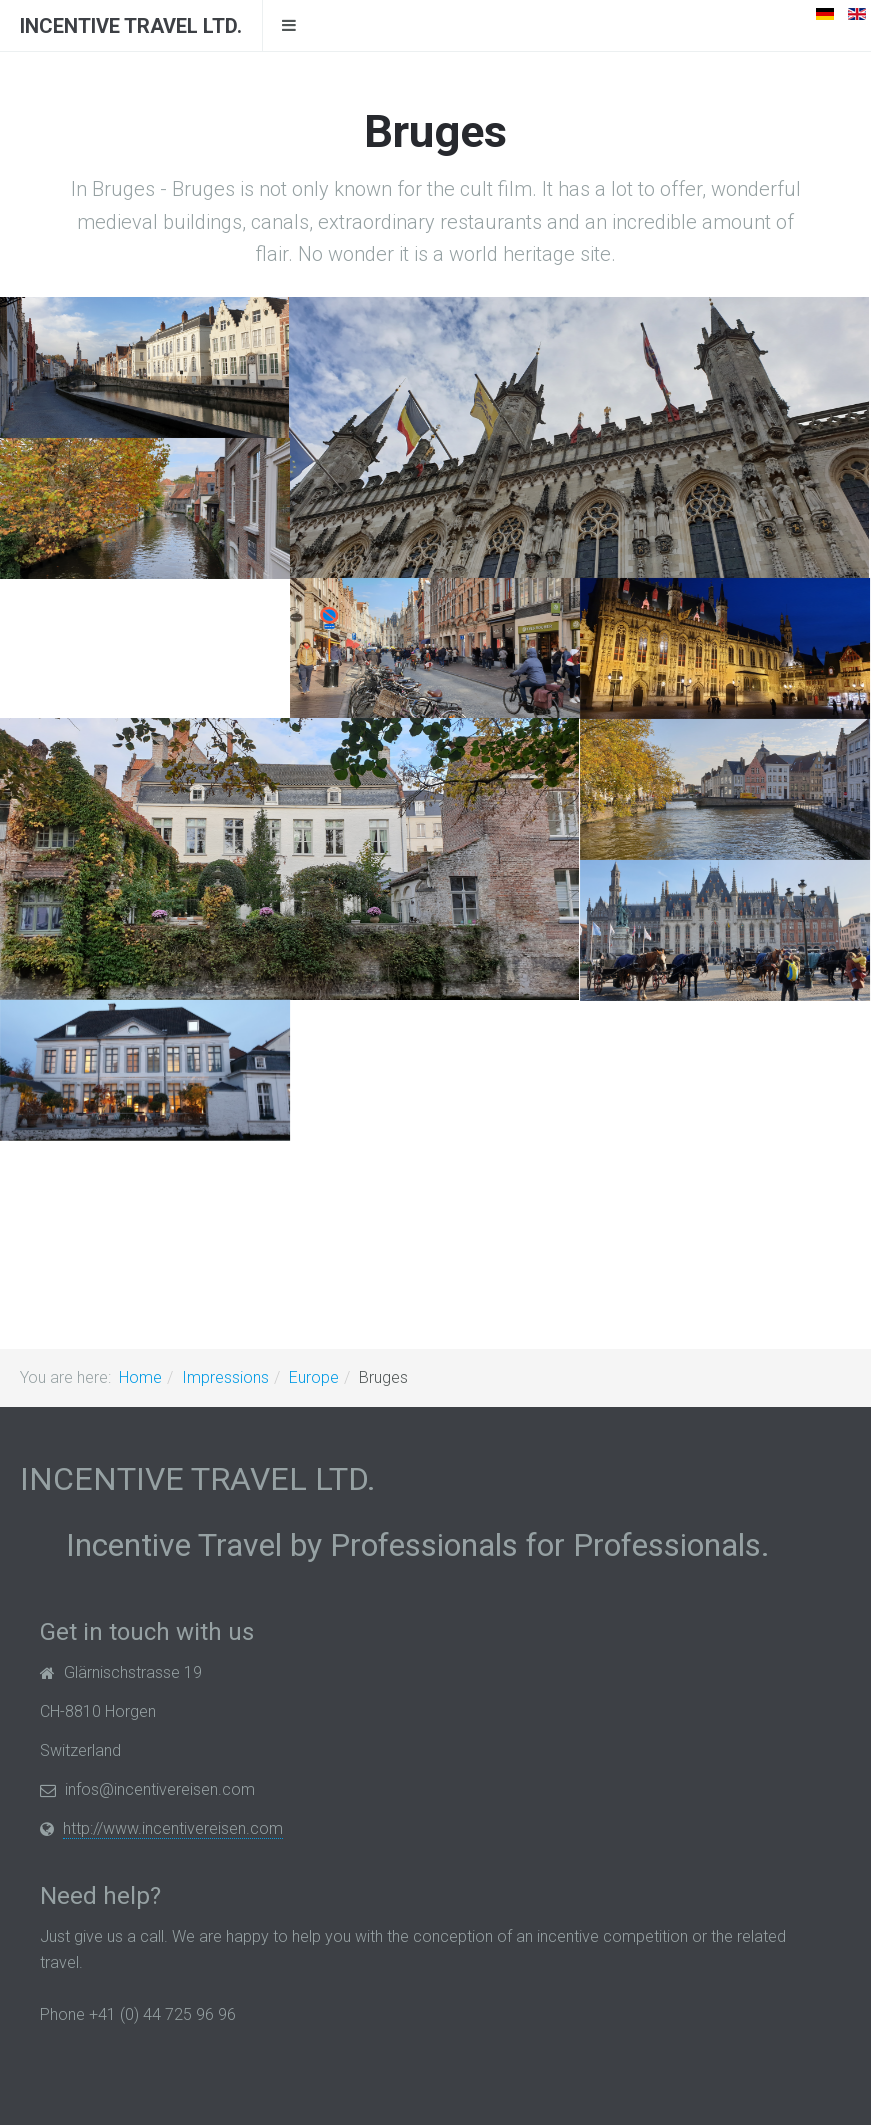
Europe (314, 1377)
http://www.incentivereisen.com (173, 1828)
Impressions (225, 1377)
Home (140, 1377)
